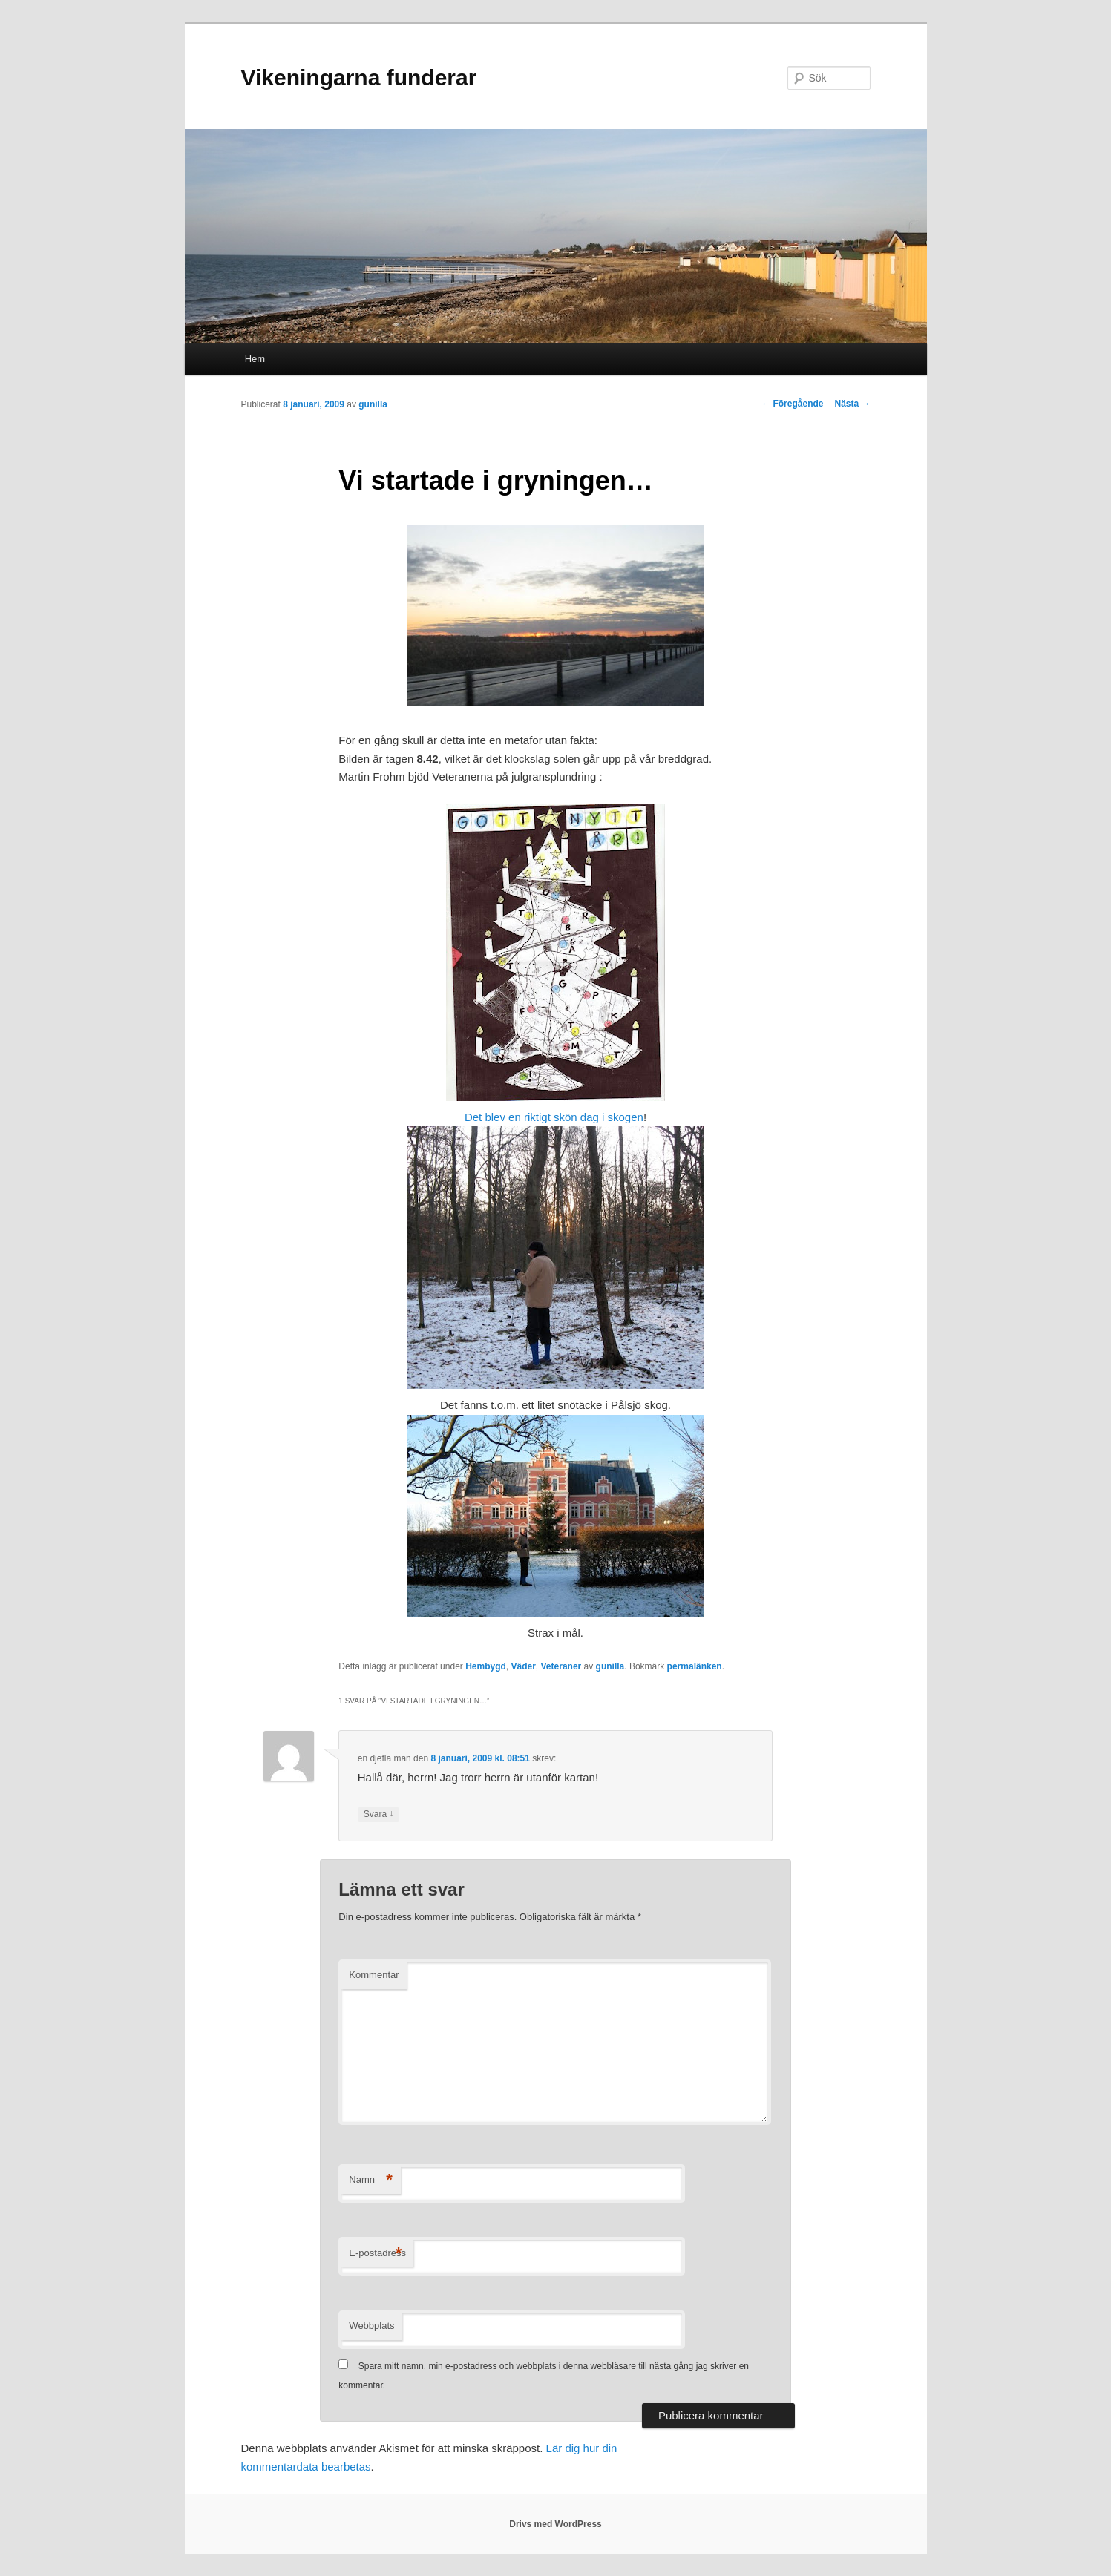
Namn (371, 2180)
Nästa (852, 403)
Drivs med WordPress (555, 2524)
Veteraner (561, 1666)
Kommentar (374, 1974)
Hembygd (485, 1666)
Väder (523, 1666)
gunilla (372, 404)
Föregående (792, 403)
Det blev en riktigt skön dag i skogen (554, 1117)
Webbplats (371, 2325)
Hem (255, 358)
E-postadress (377, 2253)
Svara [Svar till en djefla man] (379, 1814)
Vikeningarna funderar (359, 77)
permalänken (694, 1666)
